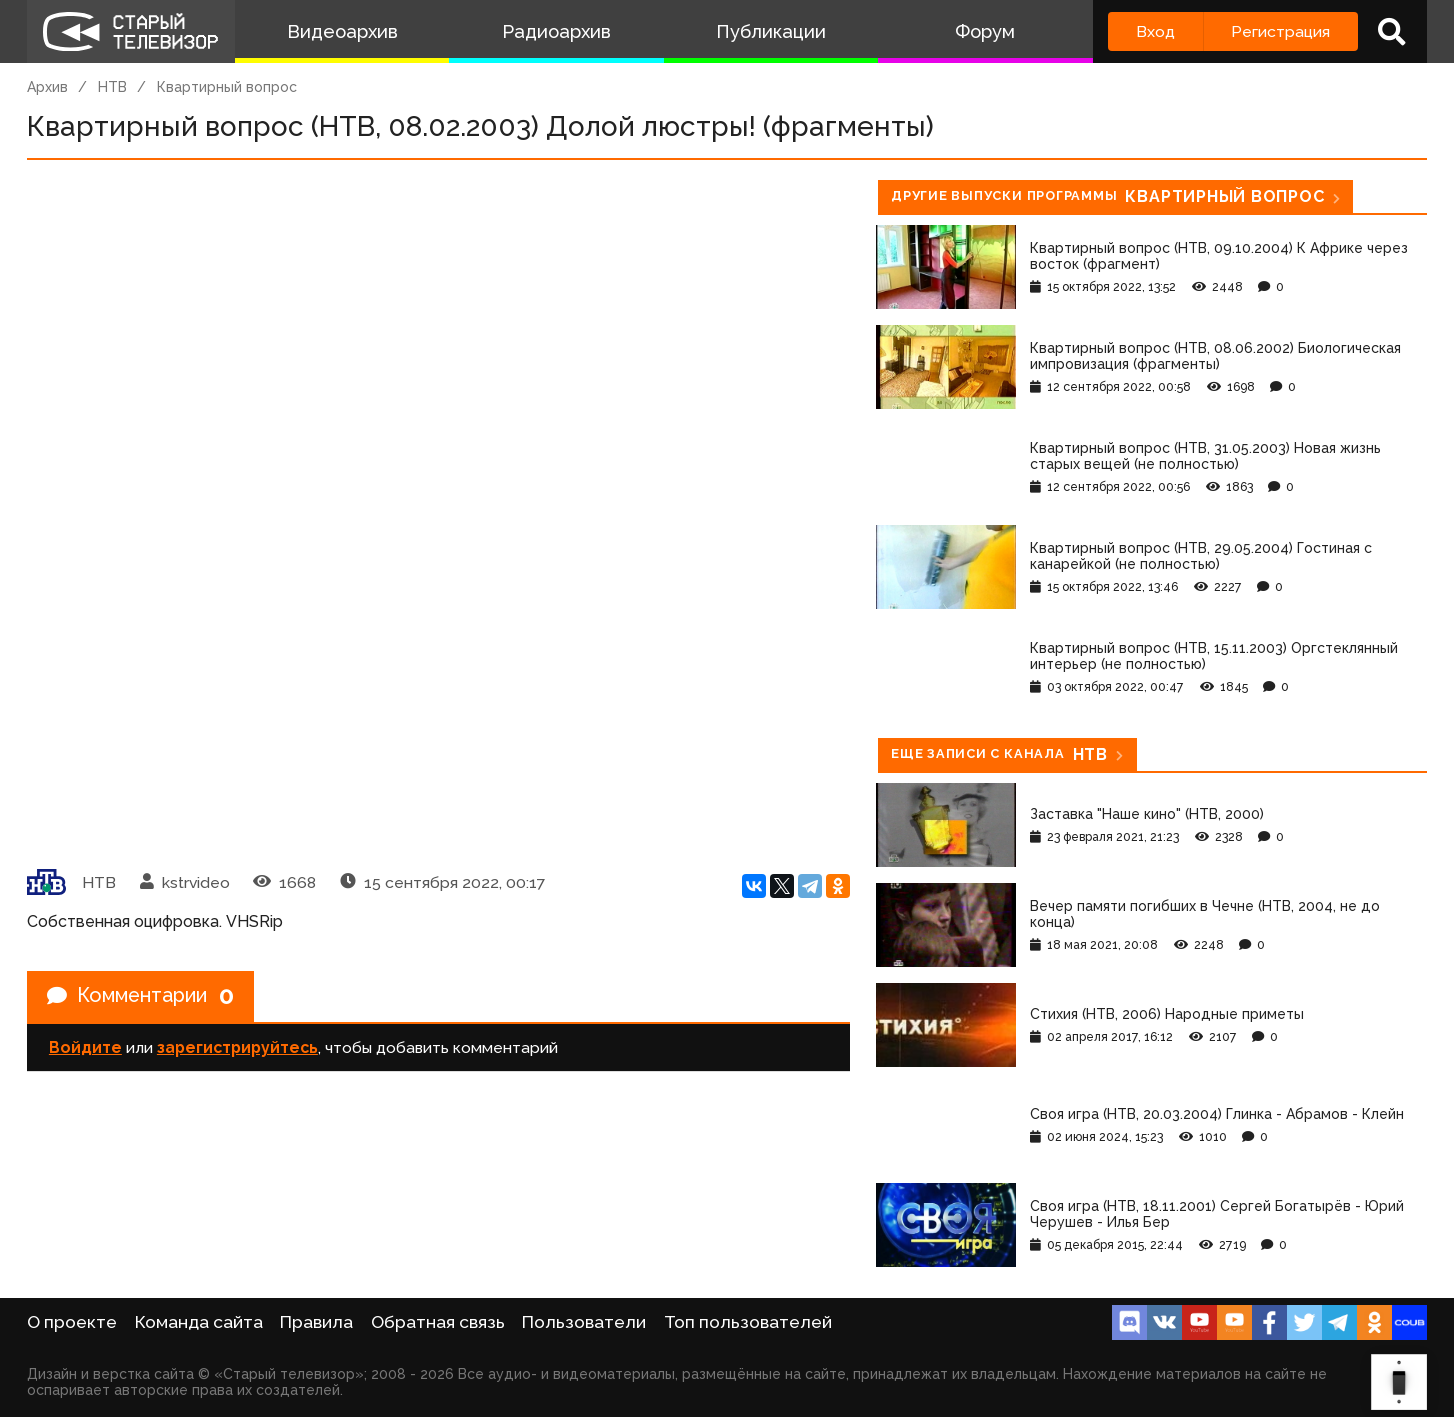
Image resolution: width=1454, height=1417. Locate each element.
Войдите (85, 1047)
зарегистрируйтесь (237, 1047)
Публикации (771, 31)
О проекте (72, 1322)
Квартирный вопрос (227, 87)
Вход (1155, 31)
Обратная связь (438, 1322)
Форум (985, 31)
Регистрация (1280, 31)
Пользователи (584, 1322)
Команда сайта (199, 1322)
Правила (316, 1322)
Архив (47, 87)
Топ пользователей (748, 1322)
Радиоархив (556, 31)
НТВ (112, 87)
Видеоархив (342, 31)
